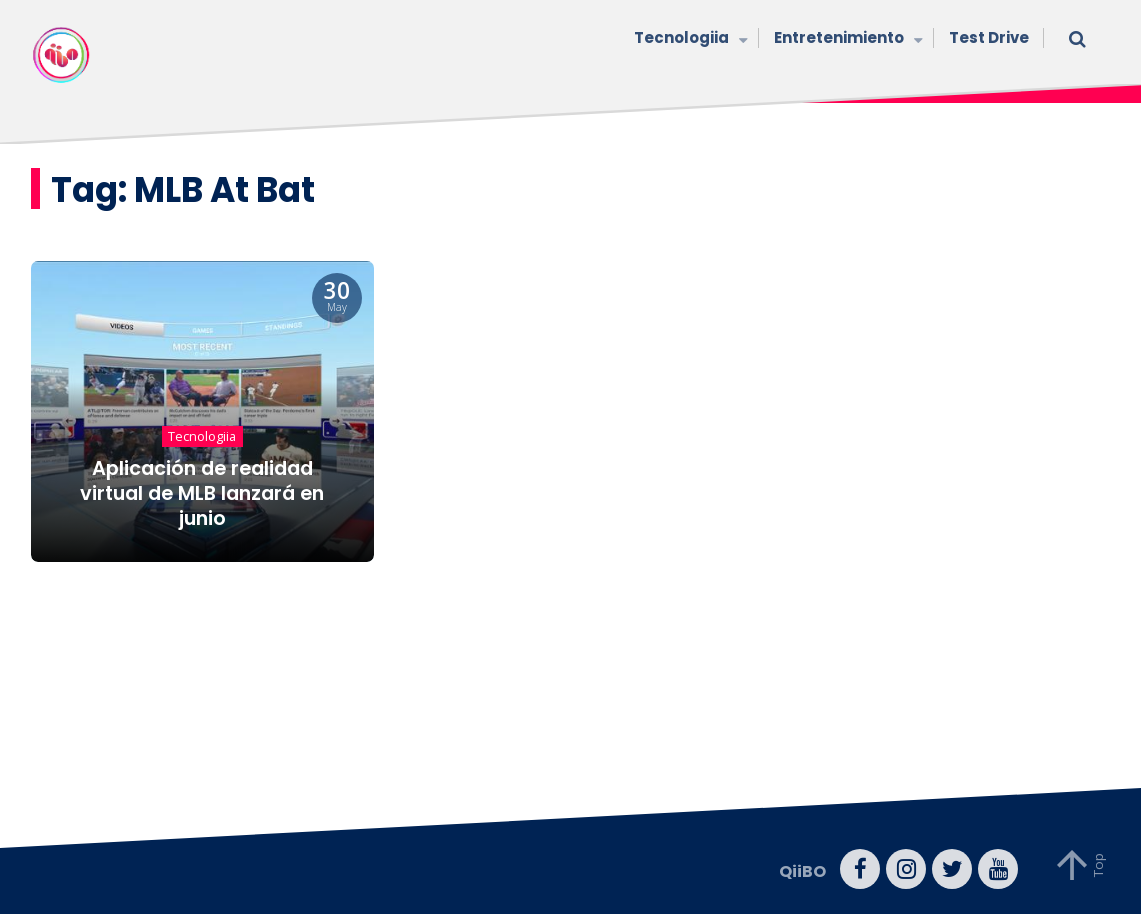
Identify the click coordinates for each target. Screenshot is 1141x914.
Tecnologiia (689, 39)
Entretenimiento (846, 39)
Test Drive (989, 37)
